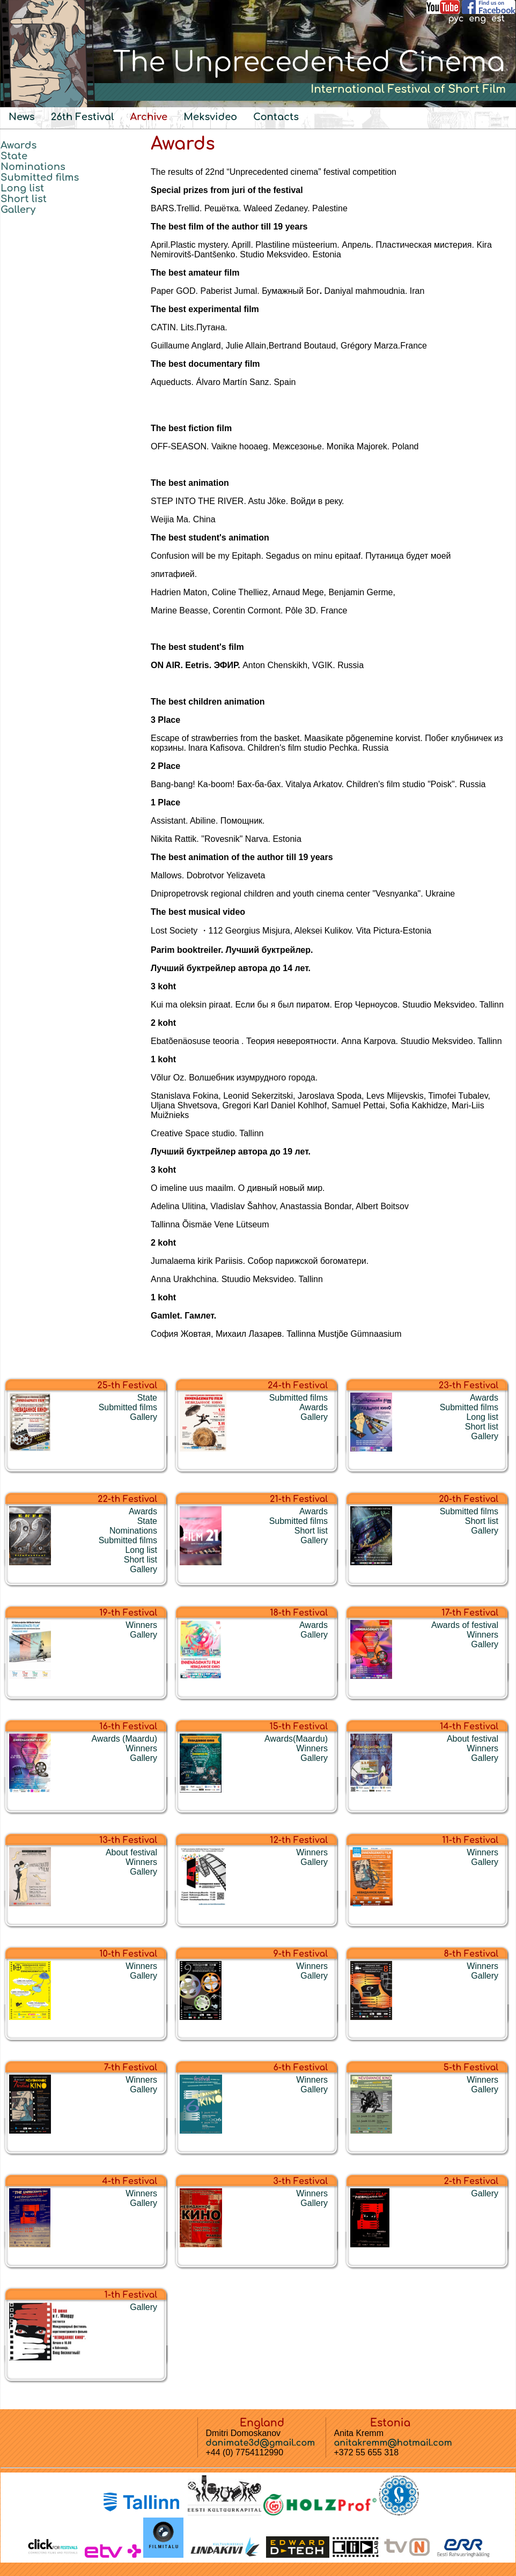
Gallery (18, 209)
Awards (18, 145)
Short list (24, 199)
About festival (472, 1738)
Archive (148, 117)
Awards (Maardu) (124, 1738)
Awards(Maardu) (296, 1738)
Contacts (276, 117)
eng (477, 19)
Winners (141, 1625)
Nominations (33, 166)
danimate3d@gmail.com (260, 2443)
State (14, 156)
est (498, 19)
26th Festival (82, 117)
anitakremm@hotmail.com (393, 2443)
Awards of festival (464, 1625)
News (22, 117)
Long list (22, 188)
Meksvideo (210, 117)
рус (455, 19)
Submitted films (40, 177)
